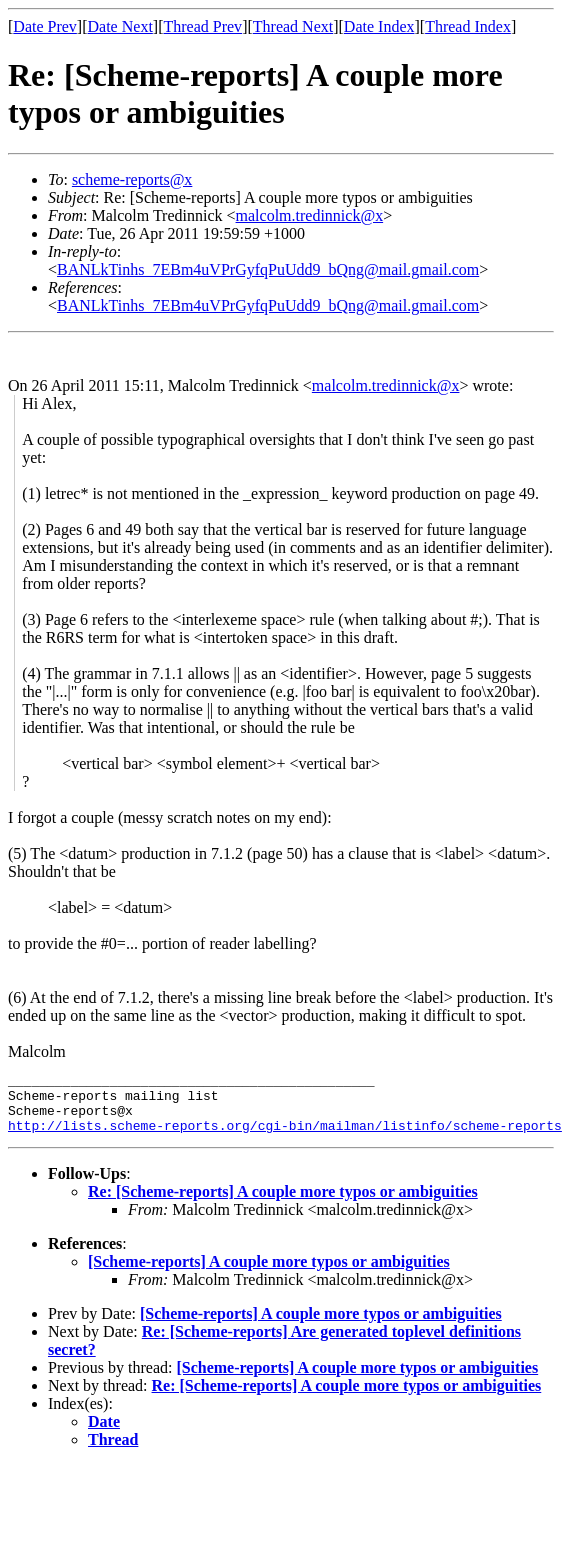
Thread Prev (202, 26)
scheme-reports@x (132, 179)
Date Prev (45, 26)
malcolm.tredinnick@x (310, 215)
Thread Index (468, 26)
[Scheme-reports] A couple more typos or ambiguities (269, 1273)
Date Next (120, 26)
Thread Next (293, 26)
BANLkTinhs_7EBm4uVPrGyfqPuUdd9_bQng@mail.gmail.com (268, 269)
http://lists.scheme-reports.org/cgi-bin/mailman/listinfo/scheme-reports (285, 1137)
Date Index (379, 26)
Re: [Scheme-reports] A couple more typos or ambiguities (283, 1203)
